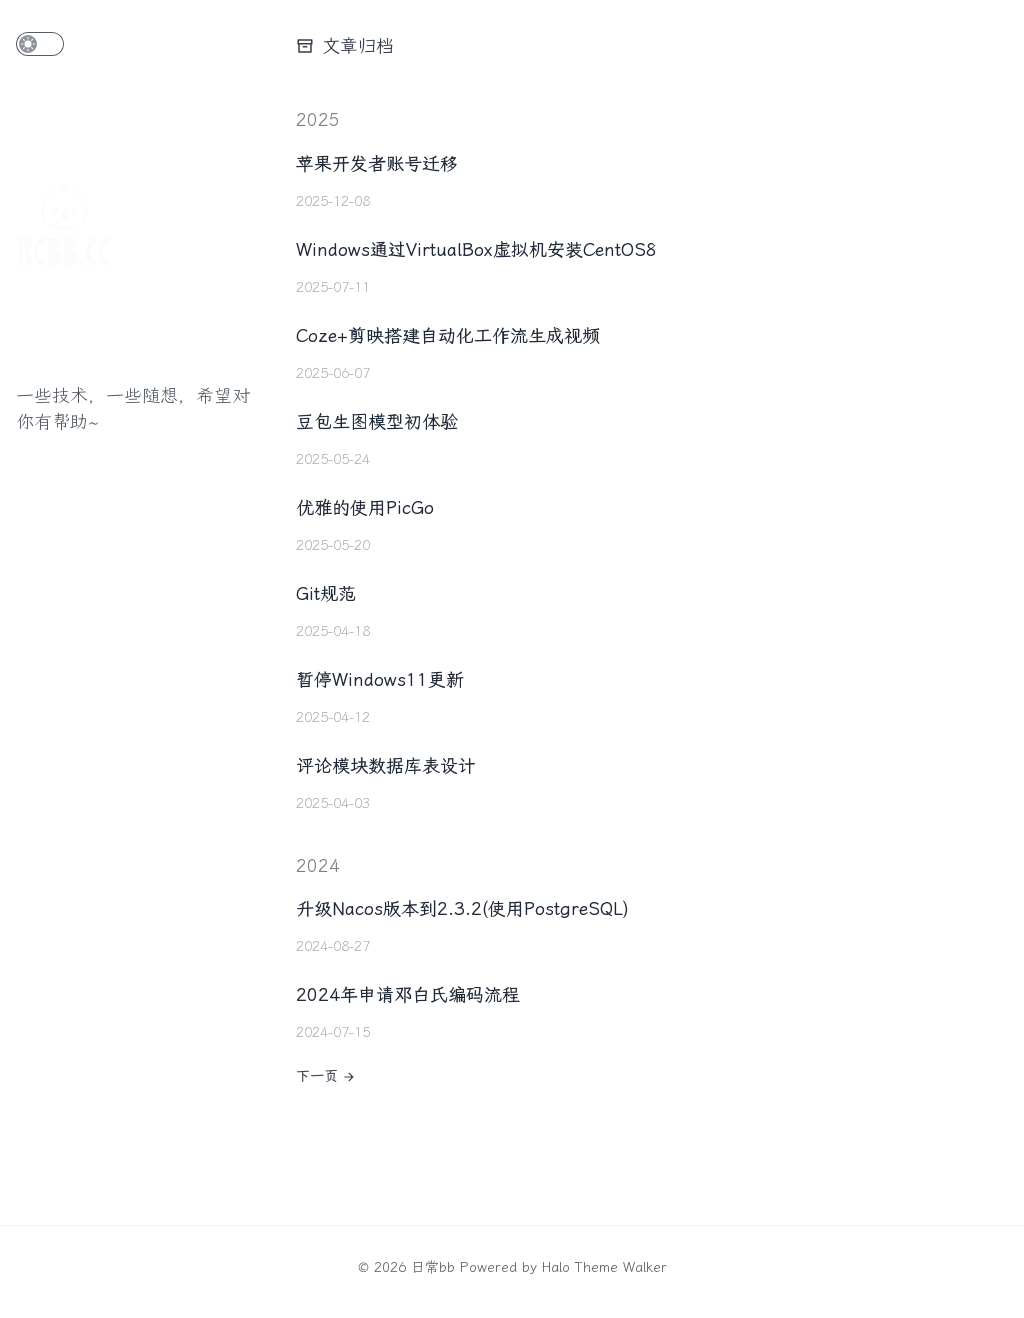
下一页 (326, 1076)
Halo (556, 1267)
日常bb (433, 1267)
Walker (645, 1267)
